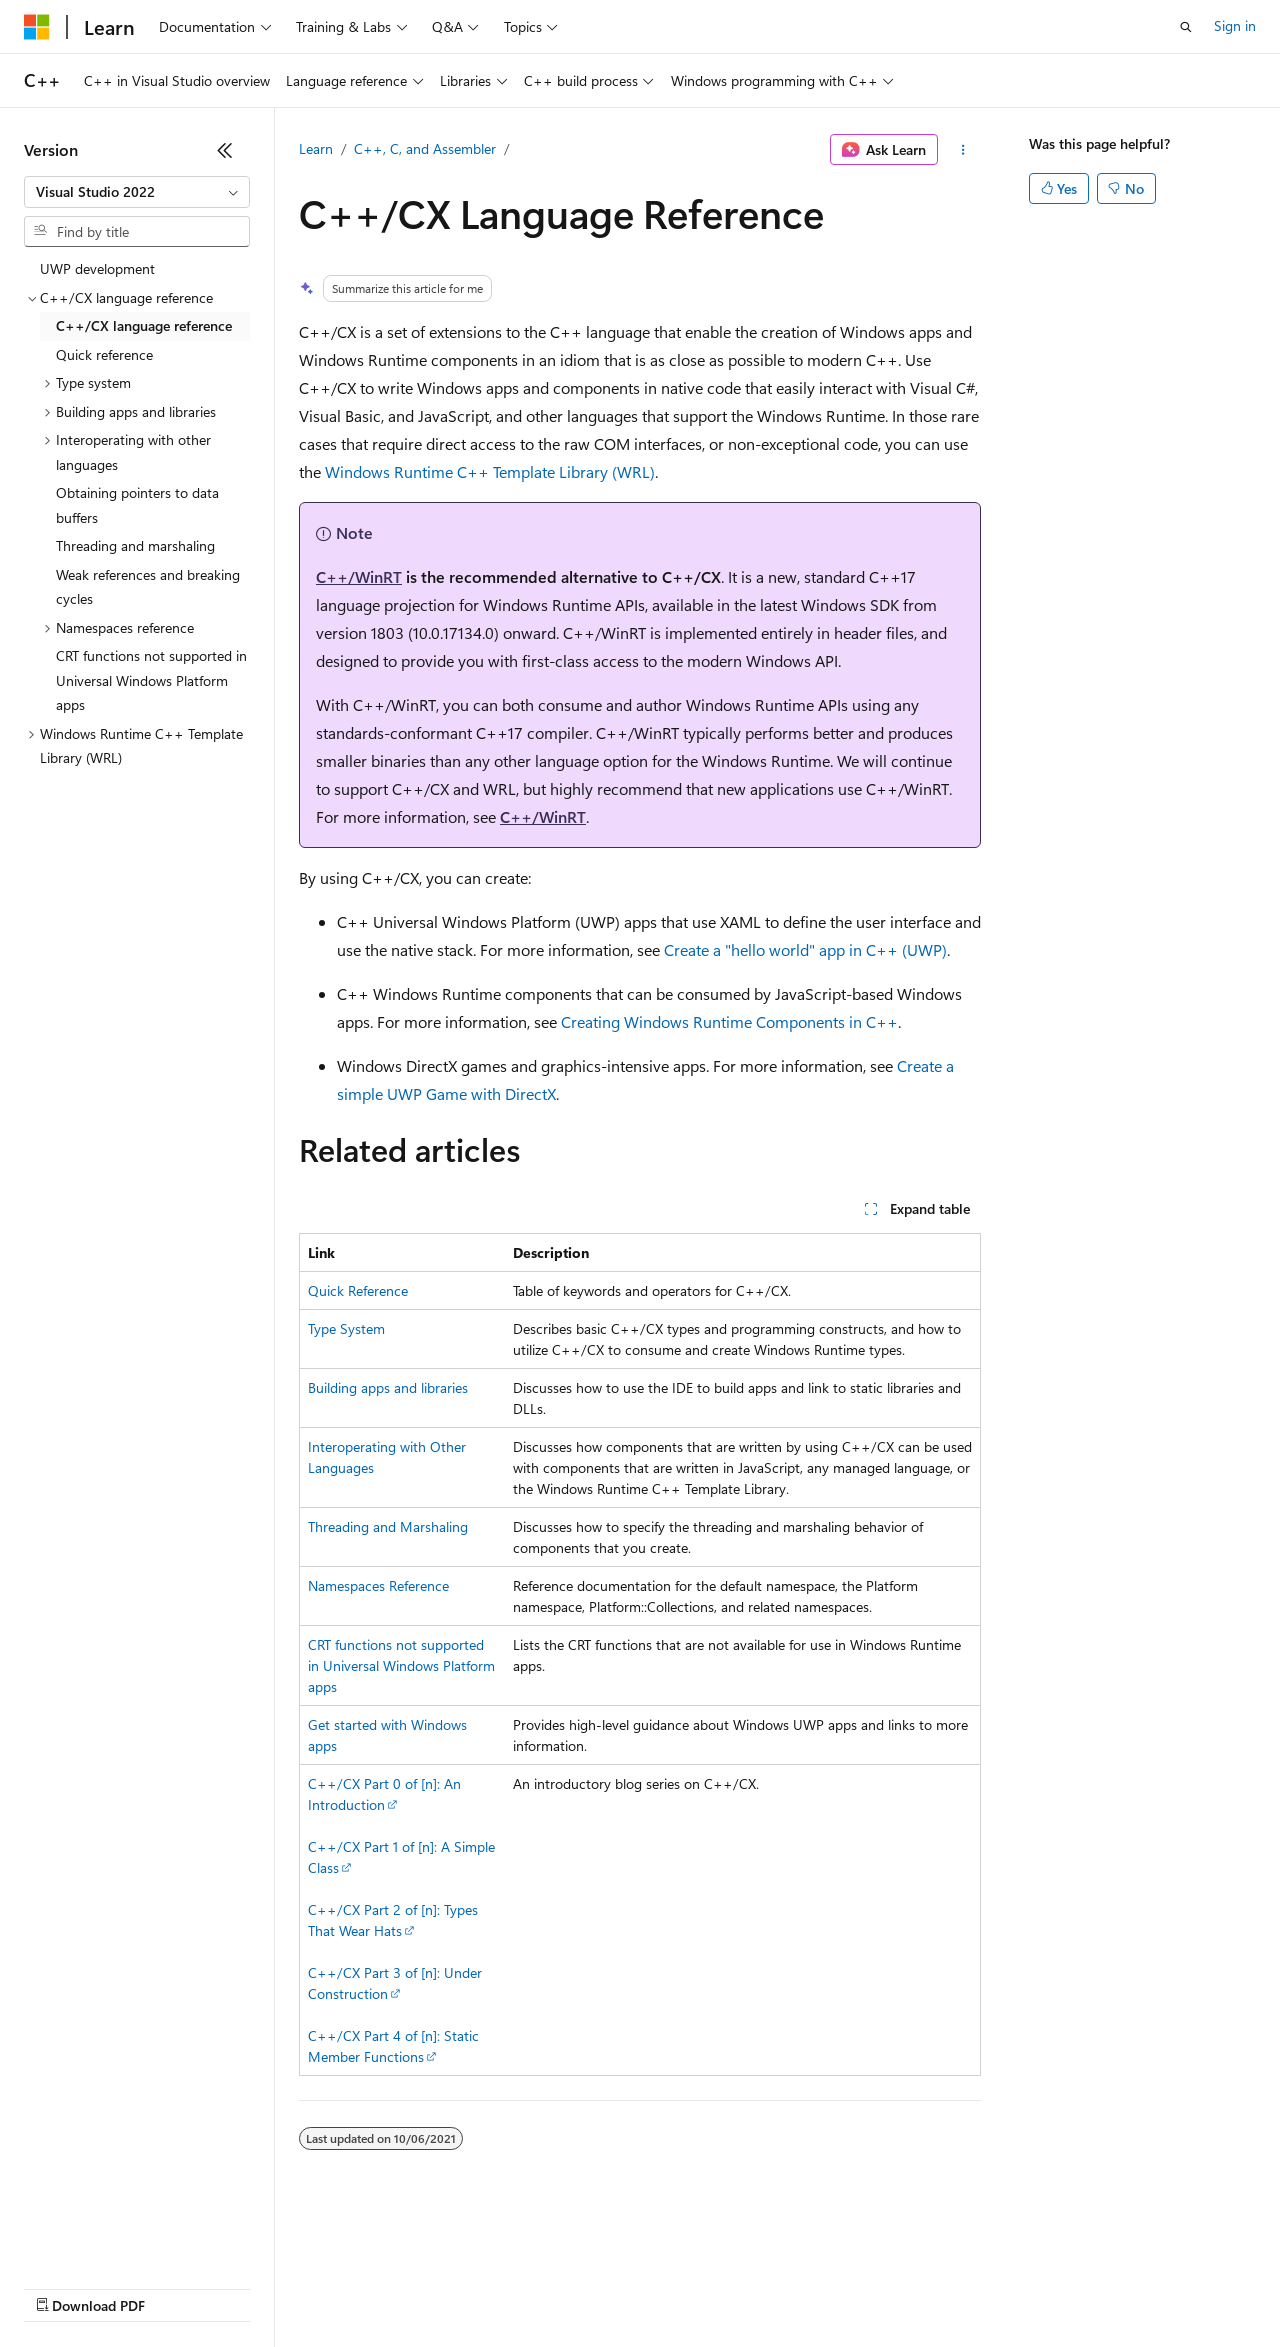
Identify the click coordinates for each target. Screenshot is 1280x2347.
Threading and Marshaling (388, 1526)
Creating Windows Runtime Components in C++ (729, 1021)
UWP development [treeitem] (97, 268)
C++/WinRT (359, 576)
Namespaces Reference (378, 1585)
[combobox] (137, 192)
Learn (316, 148)
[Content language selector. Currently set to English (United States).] (115, 2239)
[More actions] (963, 150)
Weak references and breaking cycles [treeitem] (148, 587)
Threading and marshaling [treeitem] (135, 545)
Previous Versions (181, 2286)
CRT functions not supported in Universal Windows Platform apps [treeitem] (151, 680)
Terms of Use (730, 2286)
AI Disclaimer (64, 2286)
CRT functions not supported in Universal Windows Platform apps (401, 1665)
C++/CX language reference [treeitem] (144, 325)
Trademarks (829, 2286)
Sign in (1235, 25)
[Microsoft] (37, 27)
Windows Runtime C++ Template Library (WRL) (490, 471)
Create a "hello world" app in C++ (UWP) (805, 949)
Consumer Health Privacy (574, 2286)
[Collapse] (225, 150)
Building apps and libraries (388, 1387)
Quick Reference (358, 1290)
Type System (346, 1328)
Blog (272, 2286)
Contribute (358, 2286)
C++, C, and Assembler (425, 148)
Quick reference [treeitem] (104, 354)
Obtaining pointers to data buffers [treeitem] (137, 505)
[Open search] (1186, 27)
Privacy (437, 2286)
